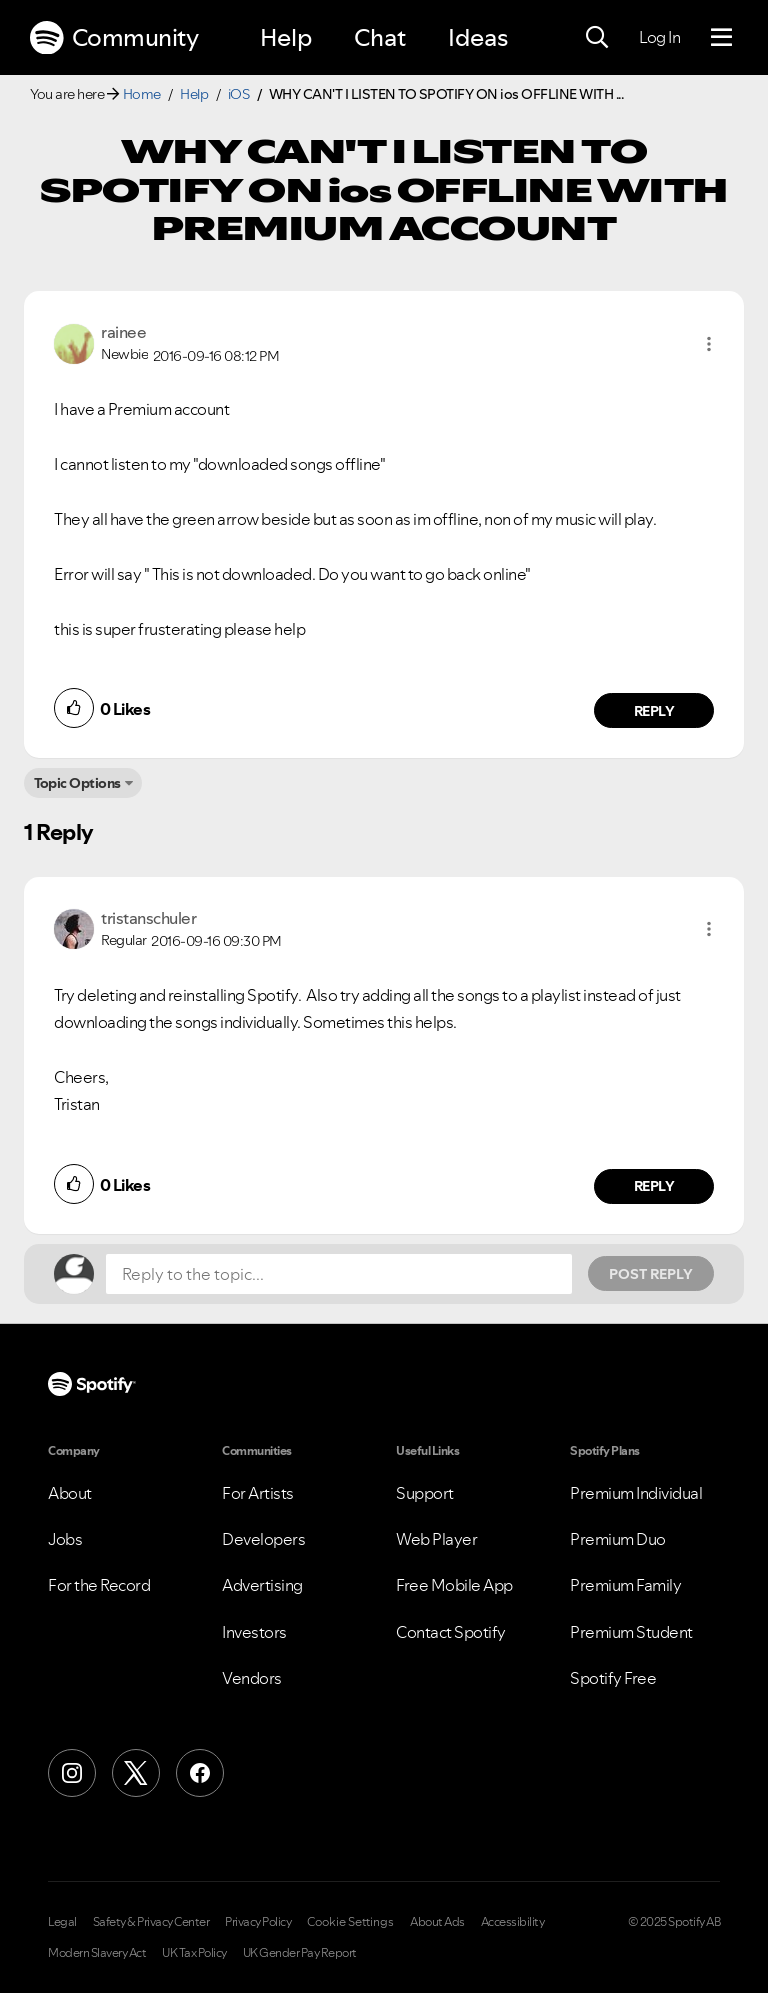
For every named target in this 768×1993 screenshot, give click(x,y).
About (70, 1493)
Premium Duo (618, 1539)
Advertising (262, 1585)
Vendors (252, 1678)
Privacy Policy (258, 1922)
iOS (239, 94)
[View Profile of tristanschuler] (148, 918)
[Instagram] (72, 1773)
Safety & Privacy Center (151, 1922)
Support (425, 1493)
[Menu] (721, 38)
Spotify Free (613, 1678)
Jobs (65, 1539)
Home (142, 94)
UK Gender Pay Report (300, 1953)
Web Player (436, 1539)
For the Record (99, 1585)
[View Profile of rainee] (123, 332)
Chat (380, 37)
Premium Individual (636, 1493)
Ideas (478, 37)
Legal (62, 1922)
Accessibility (513, 1922)
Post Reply (651, 1274)
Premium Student (631, 1632)
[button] (709, 344)
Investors (254, 1632)
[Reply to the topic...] (339, 1274)
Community (114, 38)
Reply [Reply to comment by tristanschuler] (654, 1186)
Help (286, 37)
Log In (659, 37)
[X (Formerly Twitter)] (136, 1773)
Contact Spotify (451, 1632)
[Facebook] (200, 1773)
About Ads (437, 1922)
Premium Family (625, 1585)
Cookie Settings (350, 1922)
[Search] (597, 38)
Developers (263, 1539)
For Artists (258, 1493)
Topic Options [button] (77, 783)
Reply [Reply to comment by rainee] (654, 711)
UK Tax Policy (194, 1953)
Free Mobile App (454, 1585)
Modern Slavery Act (97, 1953)
